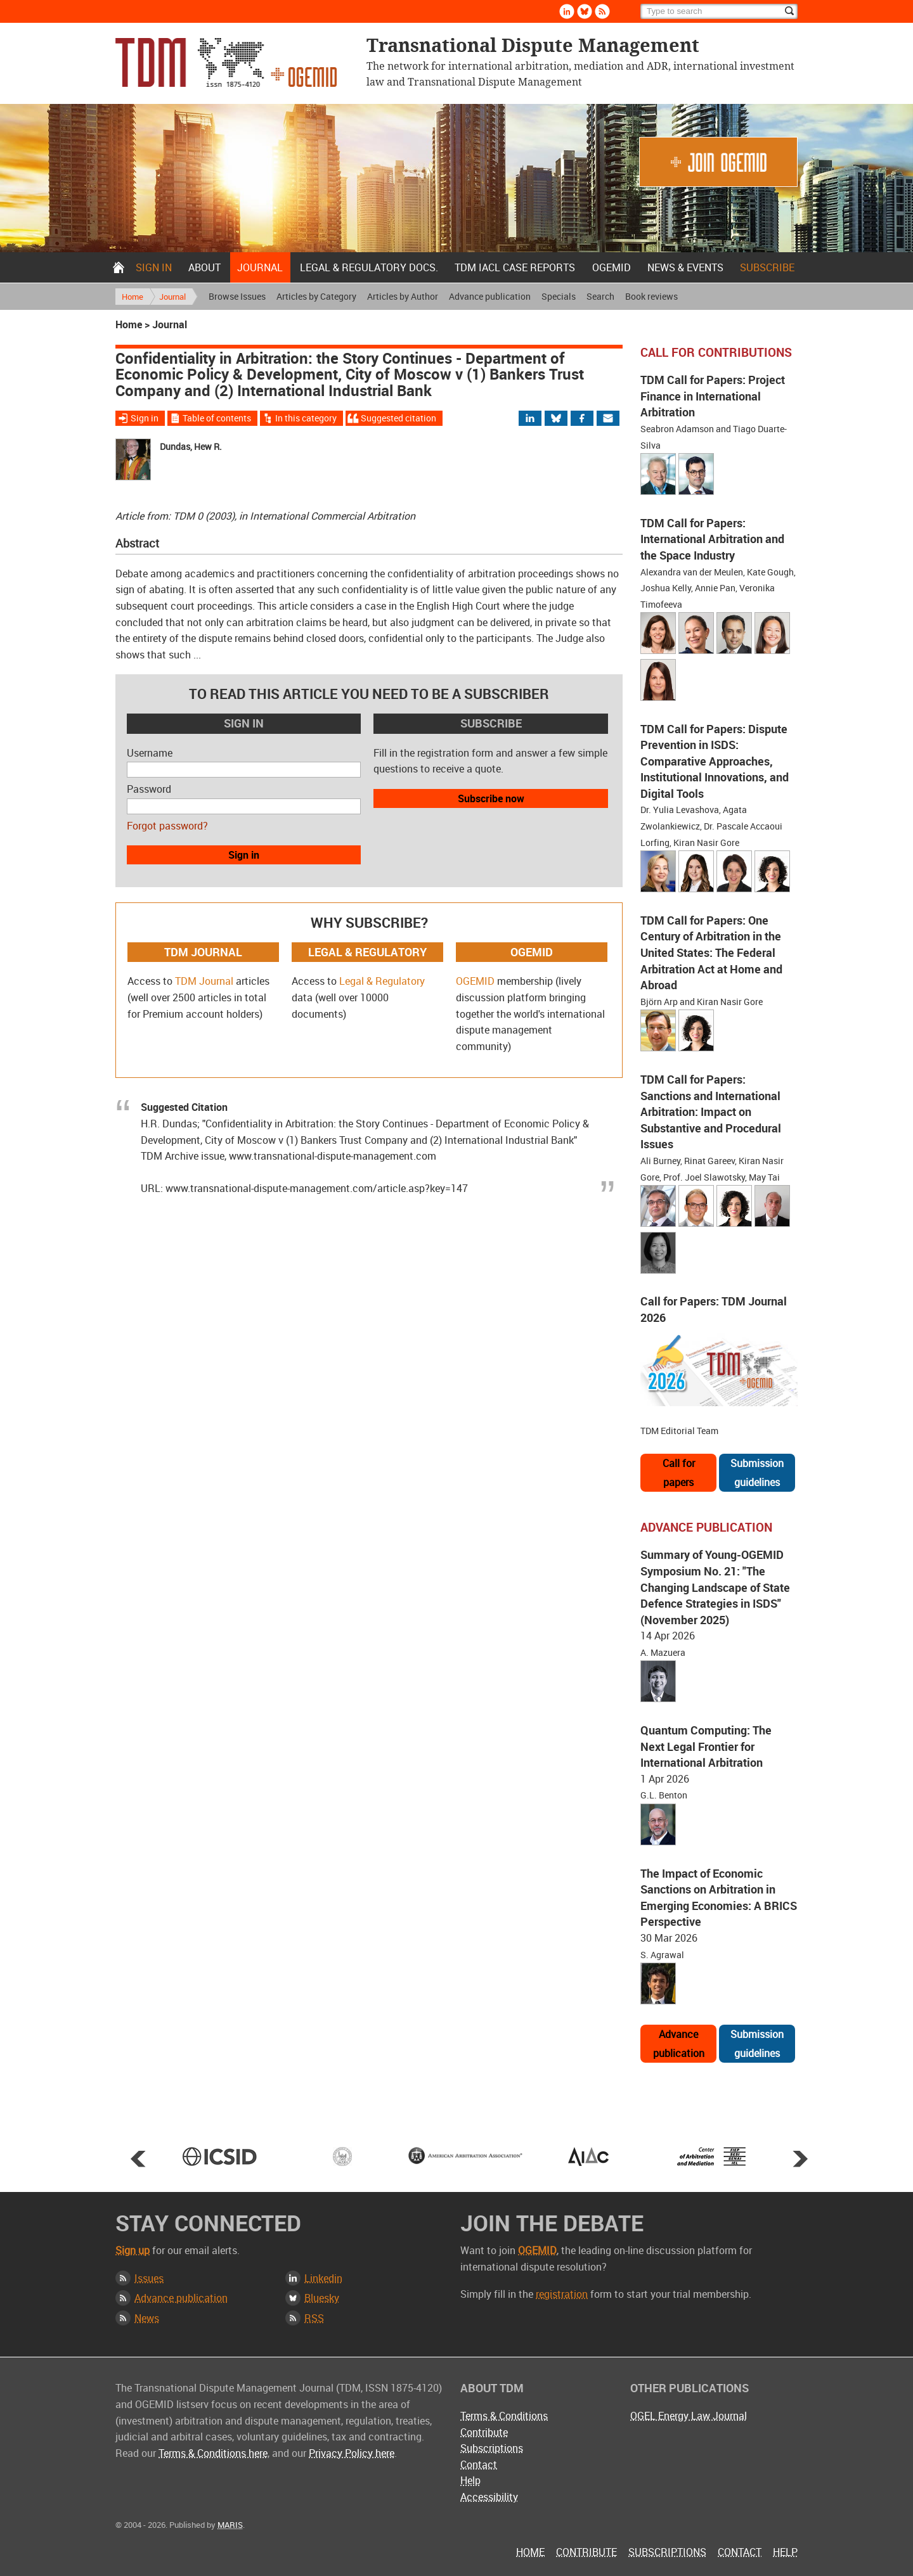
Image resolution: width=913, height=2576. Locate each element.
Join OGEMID (718, 162)
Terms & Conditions (504, 2416)
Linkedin (323, 2278)
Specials (558, 296)
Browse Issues (237, 296)
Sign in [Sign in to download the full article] (145, 418)
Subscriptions (491, 2448)
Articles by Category (316, 296)
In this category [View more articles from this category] (306, 418)
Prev (138, 2158)
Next (800, 2158)
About (204, 267)
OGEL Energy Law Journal (688, 2416)
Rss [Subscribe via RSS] (602, 11)
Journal (260, 267)
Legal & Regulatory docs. (369, 267)
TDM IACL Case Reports (515, 267)
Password (149, 789)
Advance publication (490, 296)
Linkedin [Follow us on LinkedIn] (566, 11)
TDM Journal (204, 981)
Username (149, 753)
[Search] (719, 11)
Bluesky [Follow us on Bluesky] (584, 11)
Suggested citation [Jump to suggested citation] (398, 418)
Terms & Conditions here (213, 2453)
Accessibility (489, 2497)
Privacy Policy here (351, 2453)
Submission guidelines (757, 1472)
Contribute (484, 2432)
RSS (314, 2318)
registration (562, 2294)
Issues (149, 2278)
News (146, 2318)
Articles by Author (402, 296)
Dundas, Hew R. (191, 446)
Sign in (154, 267)
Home (118, 267)
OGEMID (611, 267)
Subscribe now (491, 798)
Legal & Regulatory (382, 981)
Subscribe (767, 267)
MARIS (230, 2524)
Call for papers (679, 1472)
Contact (478, 2464)
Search (600, 296)
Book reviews (651, 296)
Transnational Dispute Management (226, 62)
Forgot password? (167, 826)
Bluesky (321, 2298)
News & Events (685, 267)
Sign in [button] (243, 855)
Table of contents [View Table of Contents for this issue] (217, 418)
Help (470, 2480)
